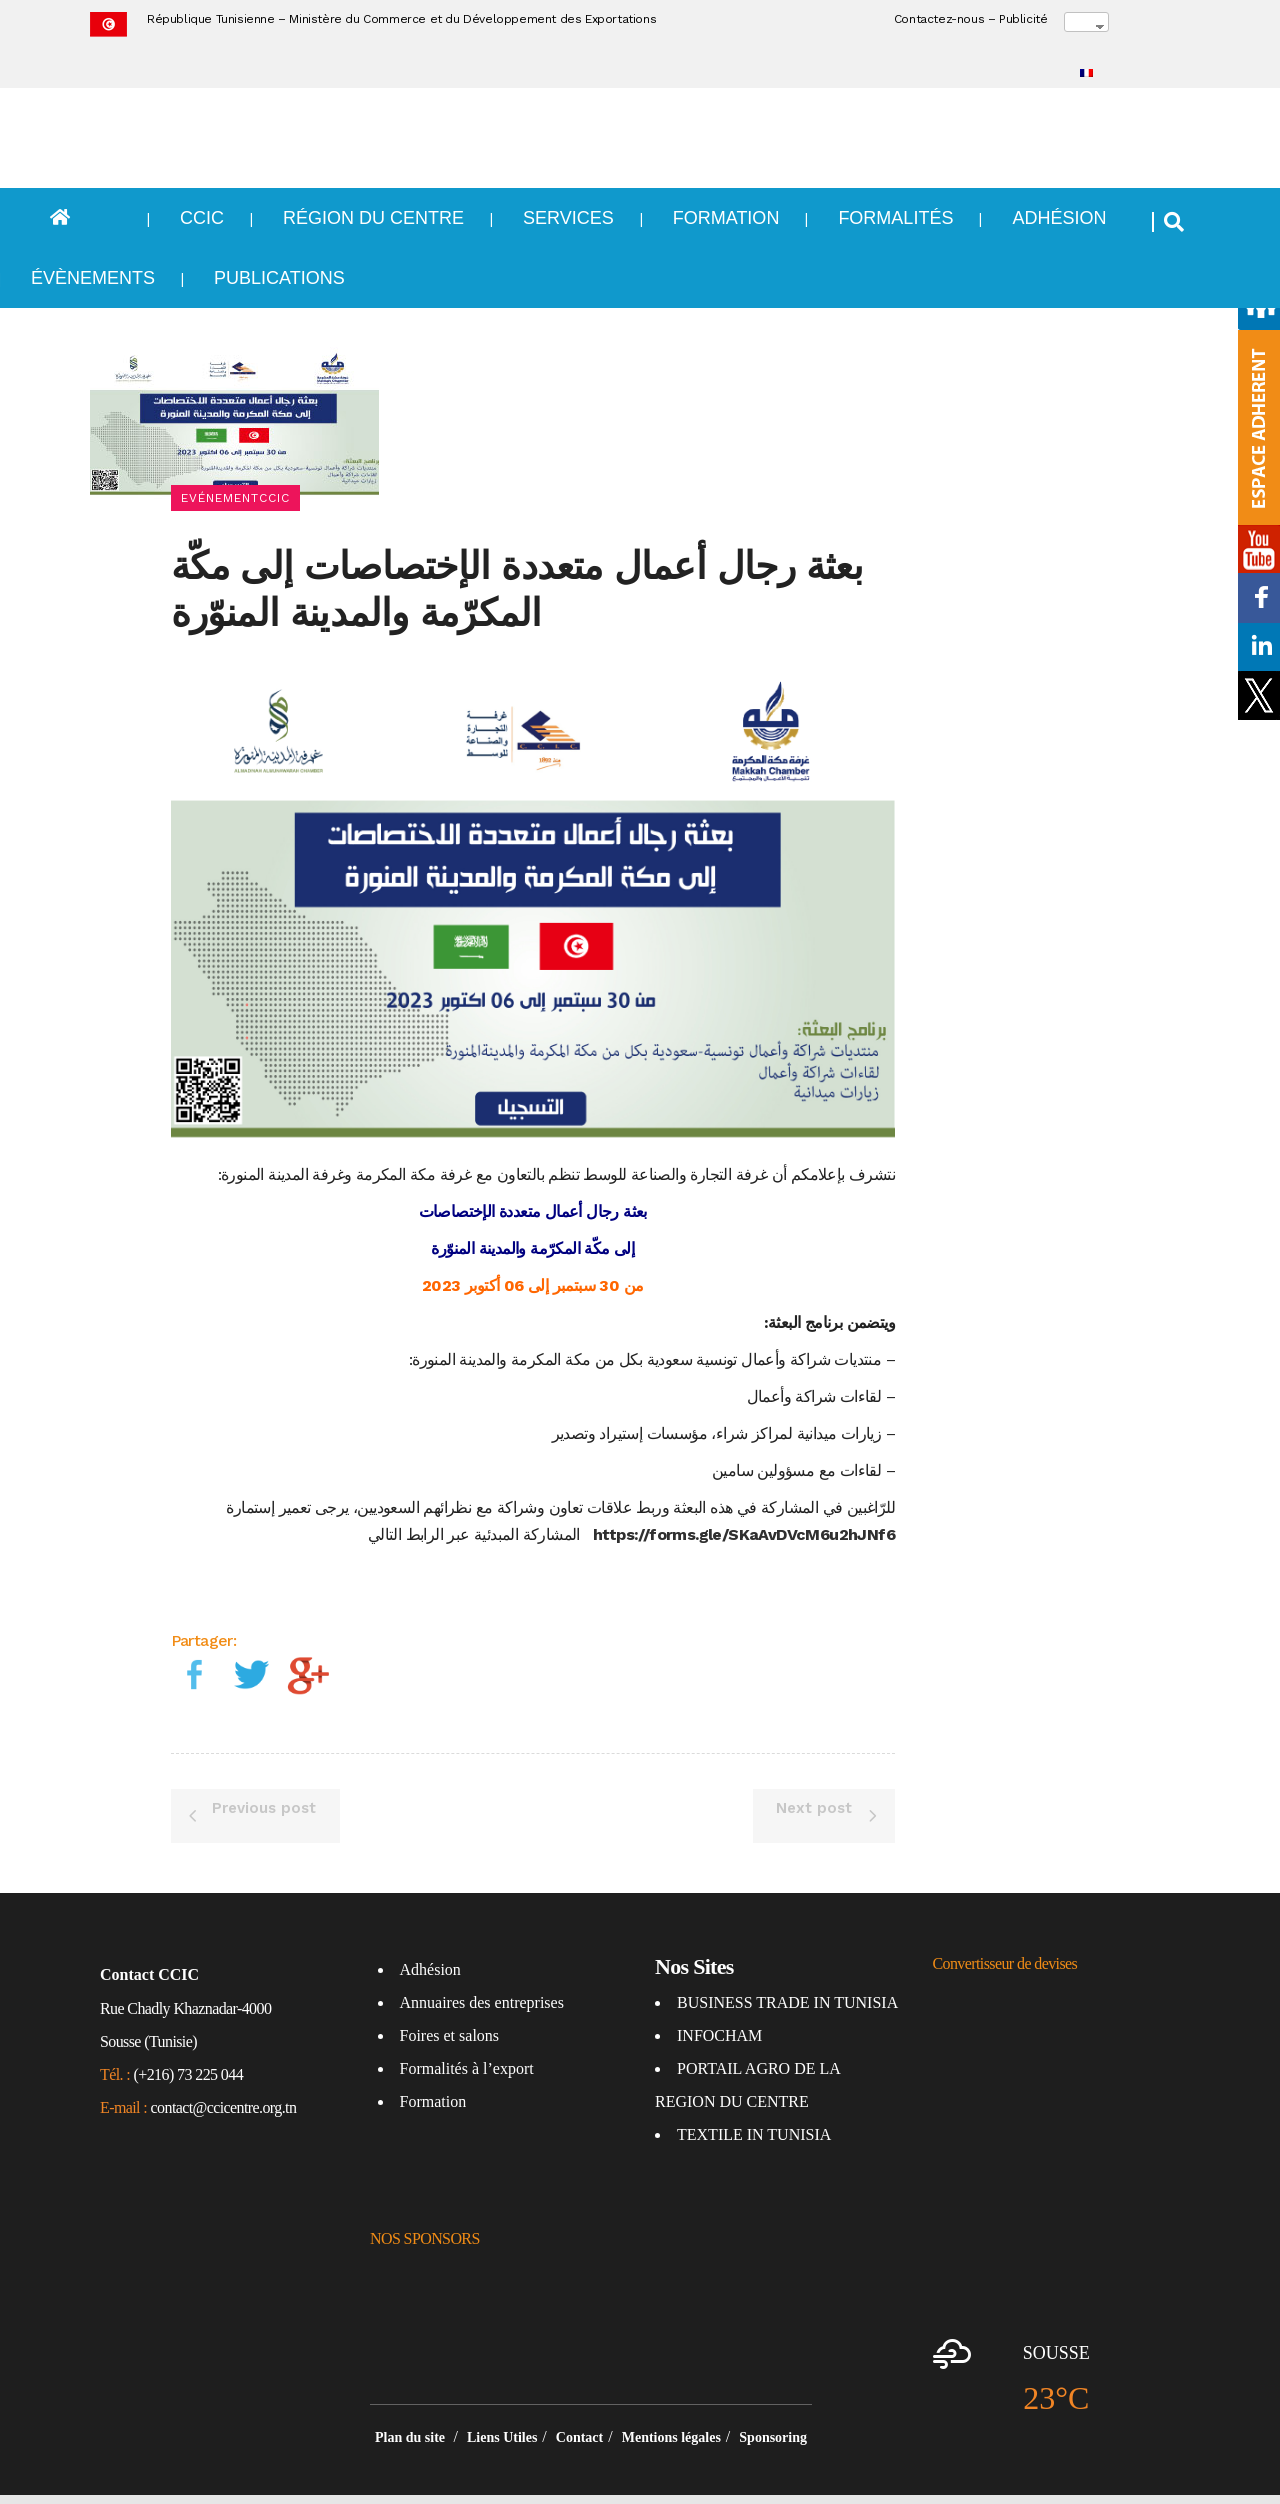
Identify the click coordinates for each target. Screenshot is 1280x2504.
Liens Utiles (502, 2389)
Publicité (1023, 19)
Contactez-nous (939, 19)
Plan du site (412, 2389)
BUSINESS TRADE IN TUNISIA (787, 1954)
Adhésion (430, 1921)
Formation (433, 2053)
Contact (579, 2389)
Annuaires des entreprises (482, 1954)
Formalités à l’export (467, 2020)
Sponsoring (773, 2389)
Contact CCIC (149, 1926)
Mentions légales (671, 2389)
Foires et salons (450, 1987)
